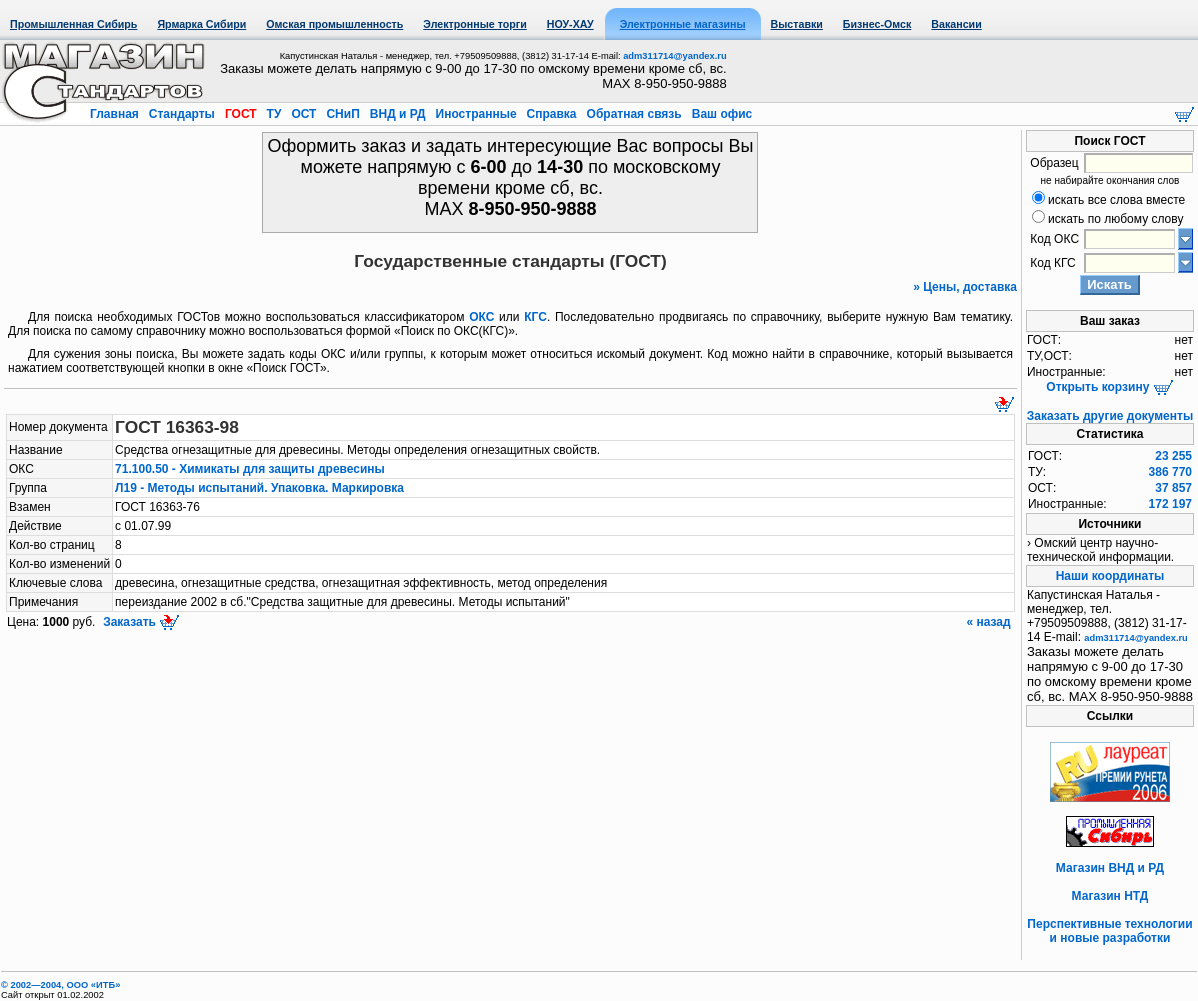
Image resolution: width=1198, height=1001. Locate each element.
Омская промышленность (334, 24)
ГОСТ (241, 114)
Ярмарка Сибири (201, 24)
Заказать (140, 622)
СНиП (343, 114)
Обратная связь (634, 114)
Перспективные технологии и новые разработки (1109, 931)
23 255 (1173, 456)
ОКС (481, 317)
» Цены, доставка (965, 287)
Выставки (797, 24)
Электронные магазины (683, 24)
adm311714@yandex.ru (674, 56)
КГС (535, 317)
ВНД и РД (397, 114)
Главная (116, 114)
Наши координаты (1110, 576)
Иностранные (476, 114)
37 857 (1173, 488)
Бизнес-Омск (877, 24)
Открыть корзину (1109, 387)
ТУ (273, 114)
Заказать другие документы (1110, 416)
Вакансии (956, 24)
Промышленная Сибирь (73, 24)
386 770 (1170, 472)
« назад (990, 622)
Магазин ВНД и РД (1110, 868)
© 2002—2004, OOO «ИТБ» (60, 985)
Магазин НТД (1110, 896)
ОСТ (304, 114)
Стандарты (181, 114)
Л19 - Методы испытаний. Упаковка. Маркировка (259, 488)
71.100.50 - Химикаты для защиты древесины (250, 469)
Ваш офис (720, 114)
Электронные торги (474, 24)
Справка (551, 114)
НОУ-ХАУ (570, 24)
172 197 (1170, 504)
